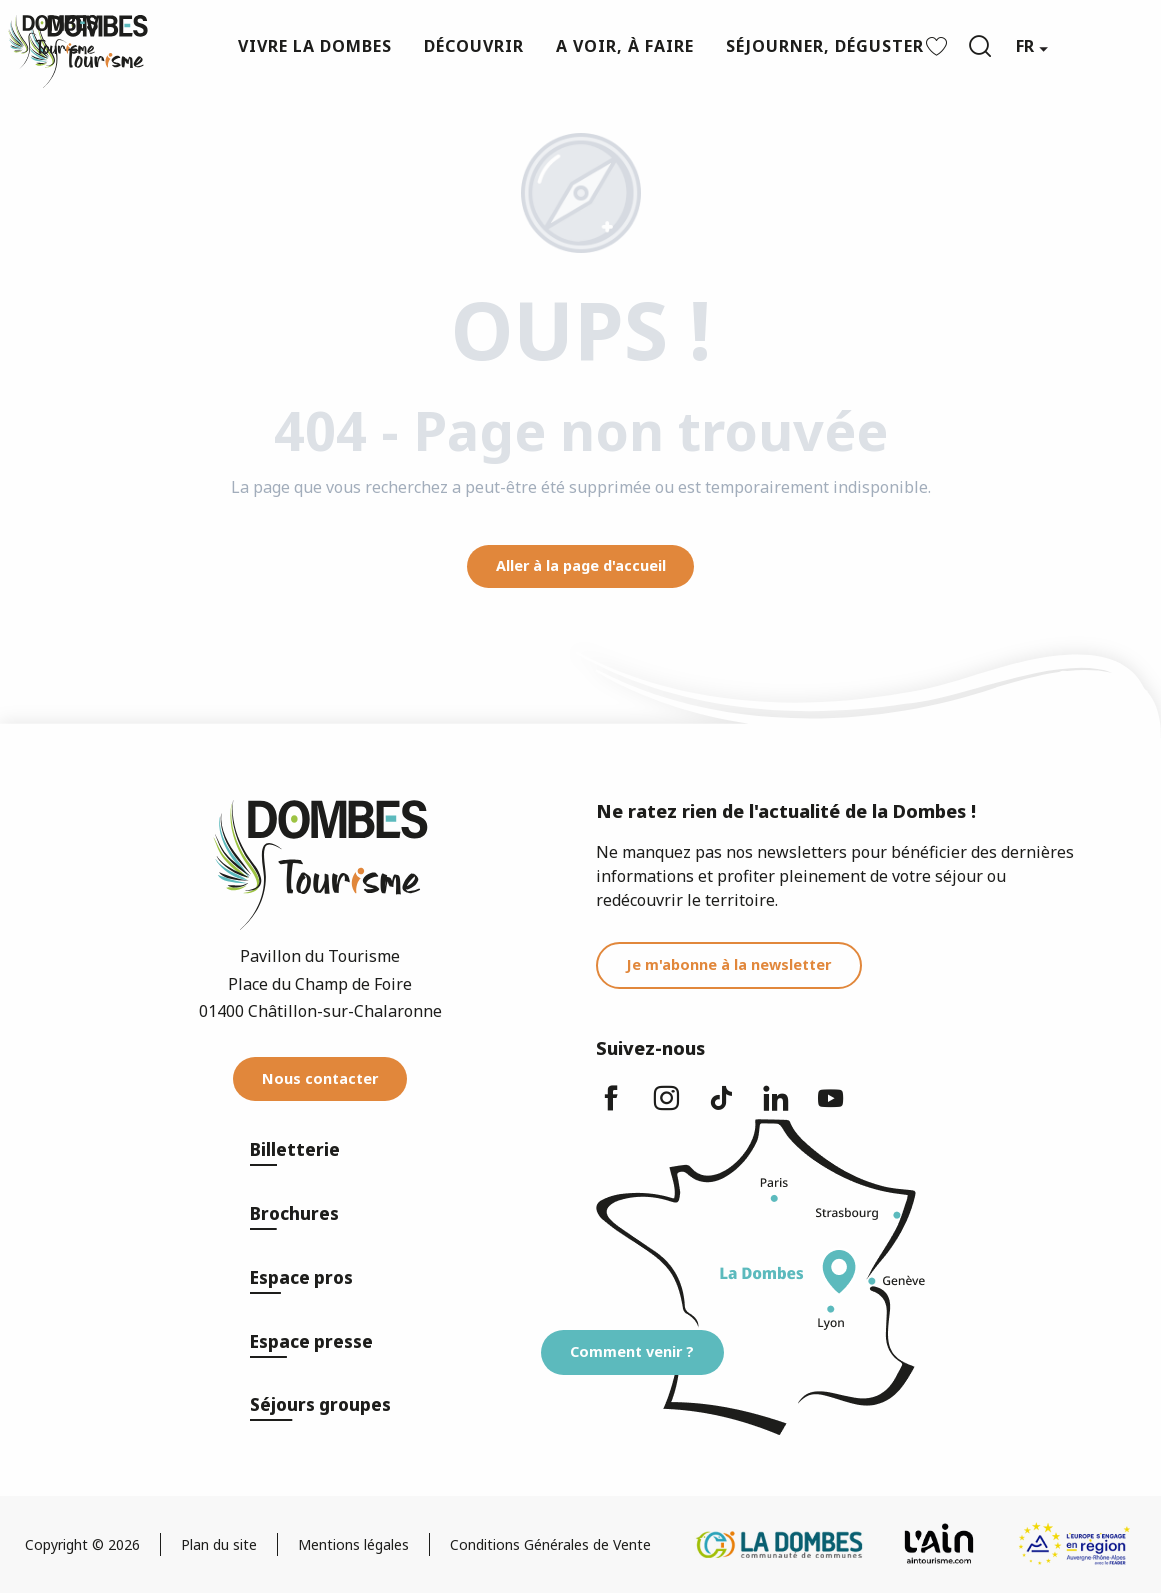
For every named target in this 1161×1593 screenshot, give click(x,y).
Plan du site (219, 1544)
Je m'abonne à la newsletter (728, 964)
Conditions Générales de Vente (550, 1544)
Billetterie (295, 1149)
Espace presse (311, 1341)
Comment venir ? (632, 1351)
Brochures (294, 1213)
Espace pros (301, 1277)
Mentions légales (353, 1544)
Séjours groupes (320, 1404)
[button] (980, 46)
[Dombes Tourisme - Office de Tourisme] (53, 42)
